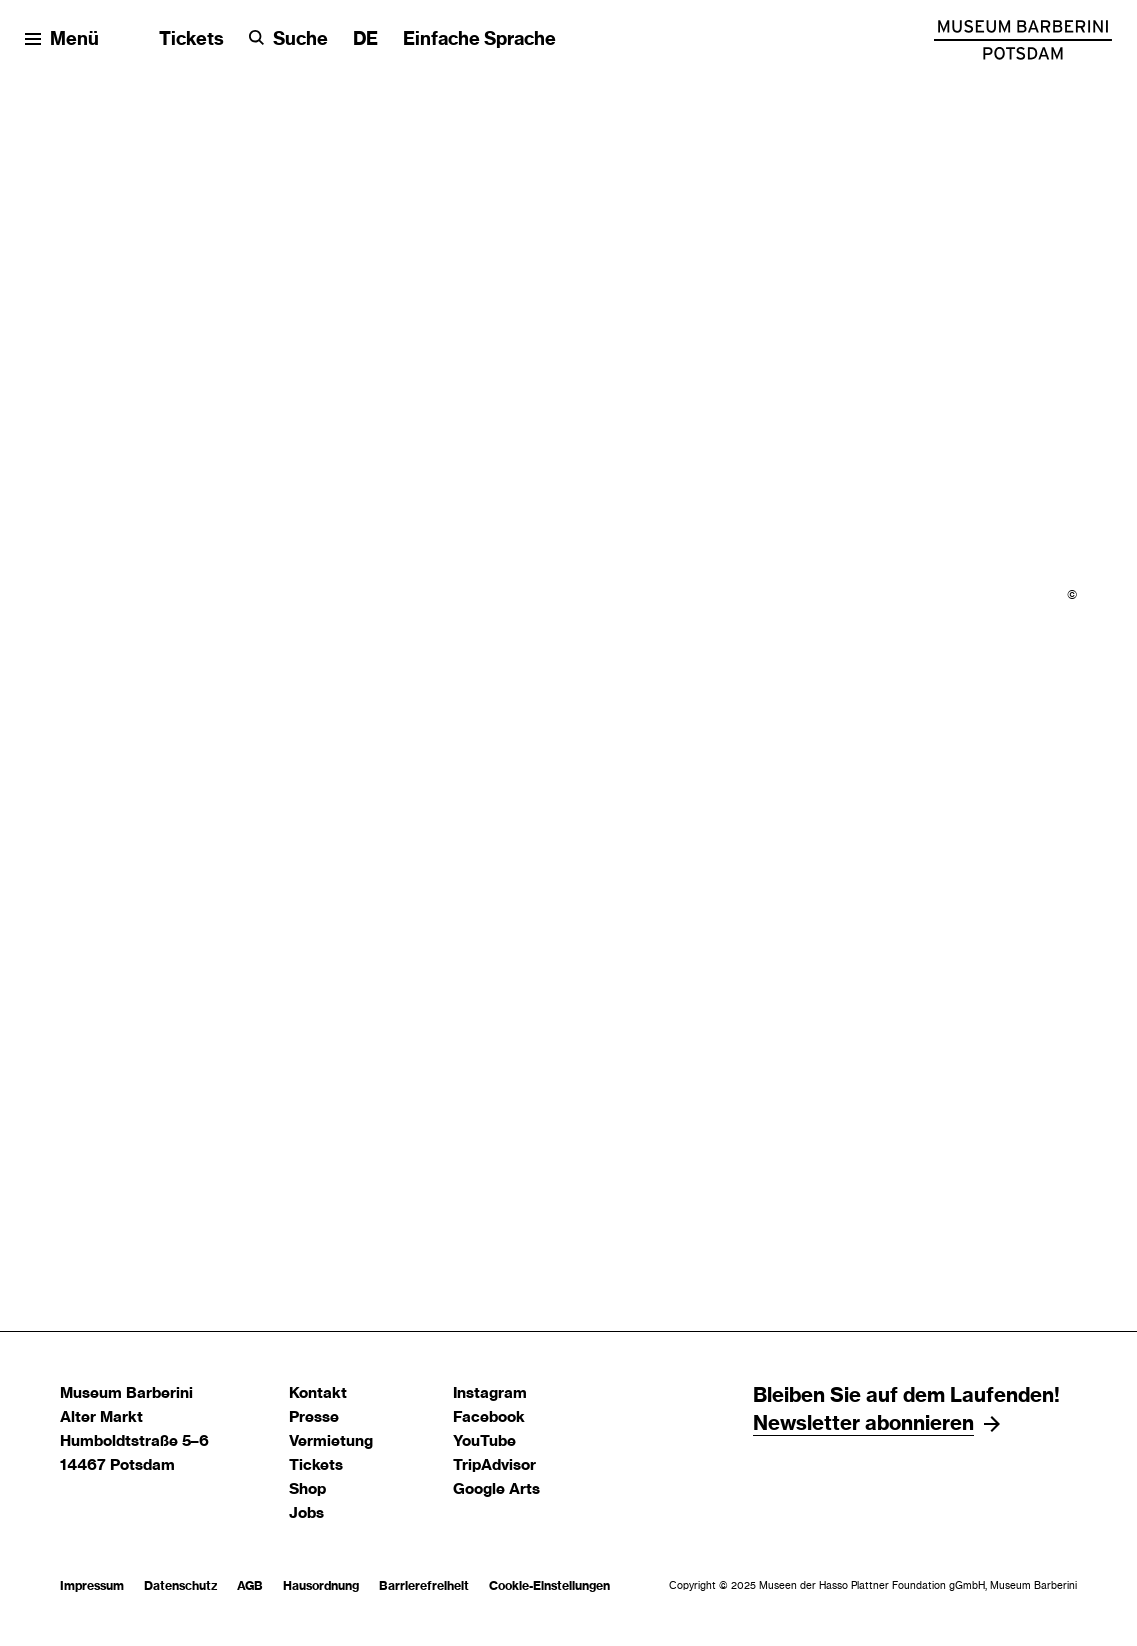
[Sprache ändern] (365, 40)
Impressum (92, 1586)
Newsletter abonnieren (863, 1424)
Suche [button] (300, 40)
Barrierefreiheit (424, 1586)
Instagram (490, 1393)
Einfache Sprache (479, 40)
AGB (250, 1586)
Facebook (489, 1417)
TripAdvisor (494, 1465)
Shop (307, 1489)
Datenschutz (180, 1586)
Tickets (191, 40)
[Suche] (288, 40)
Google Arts (496, 1489)
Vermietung (331, 1441)
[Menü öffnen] (62, 40)
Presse (314, 1417)
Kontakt (318, 1393)
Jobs (306, 1513)
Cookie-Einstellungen (549, 1586)
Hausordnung (321, 1586)
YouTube (484, 1441)
